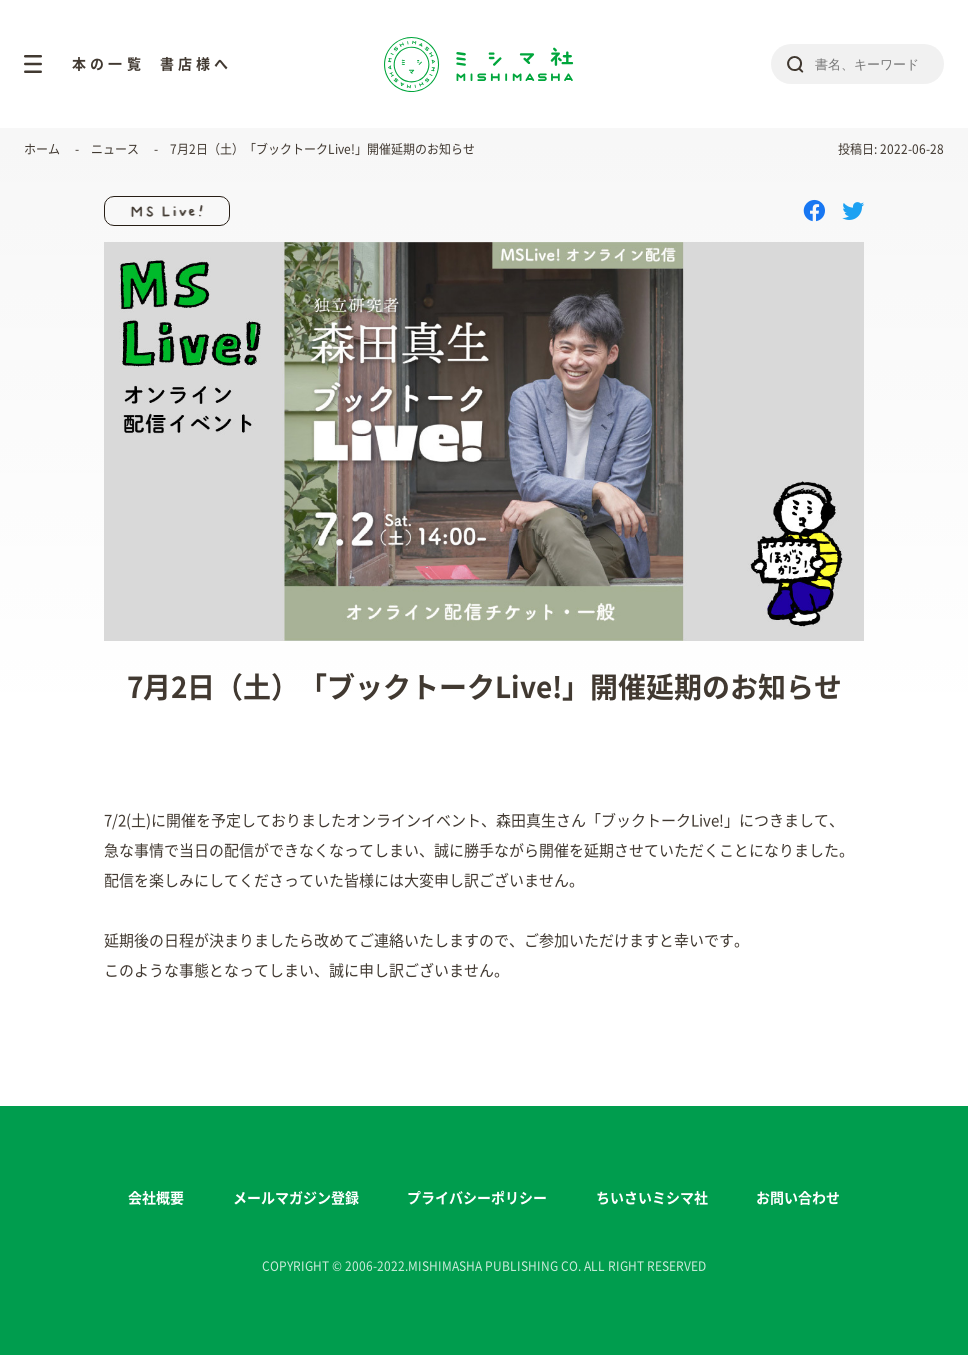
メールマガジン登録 (296, 1198)
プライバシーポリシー (477, 1198)
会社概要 (156, 1198)
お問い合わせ (798, 1198)
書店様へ (196, 64)
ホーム (42, 149)
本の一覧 (108, 64)
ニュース (115, 149)
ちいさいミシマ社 (652, 1198)
